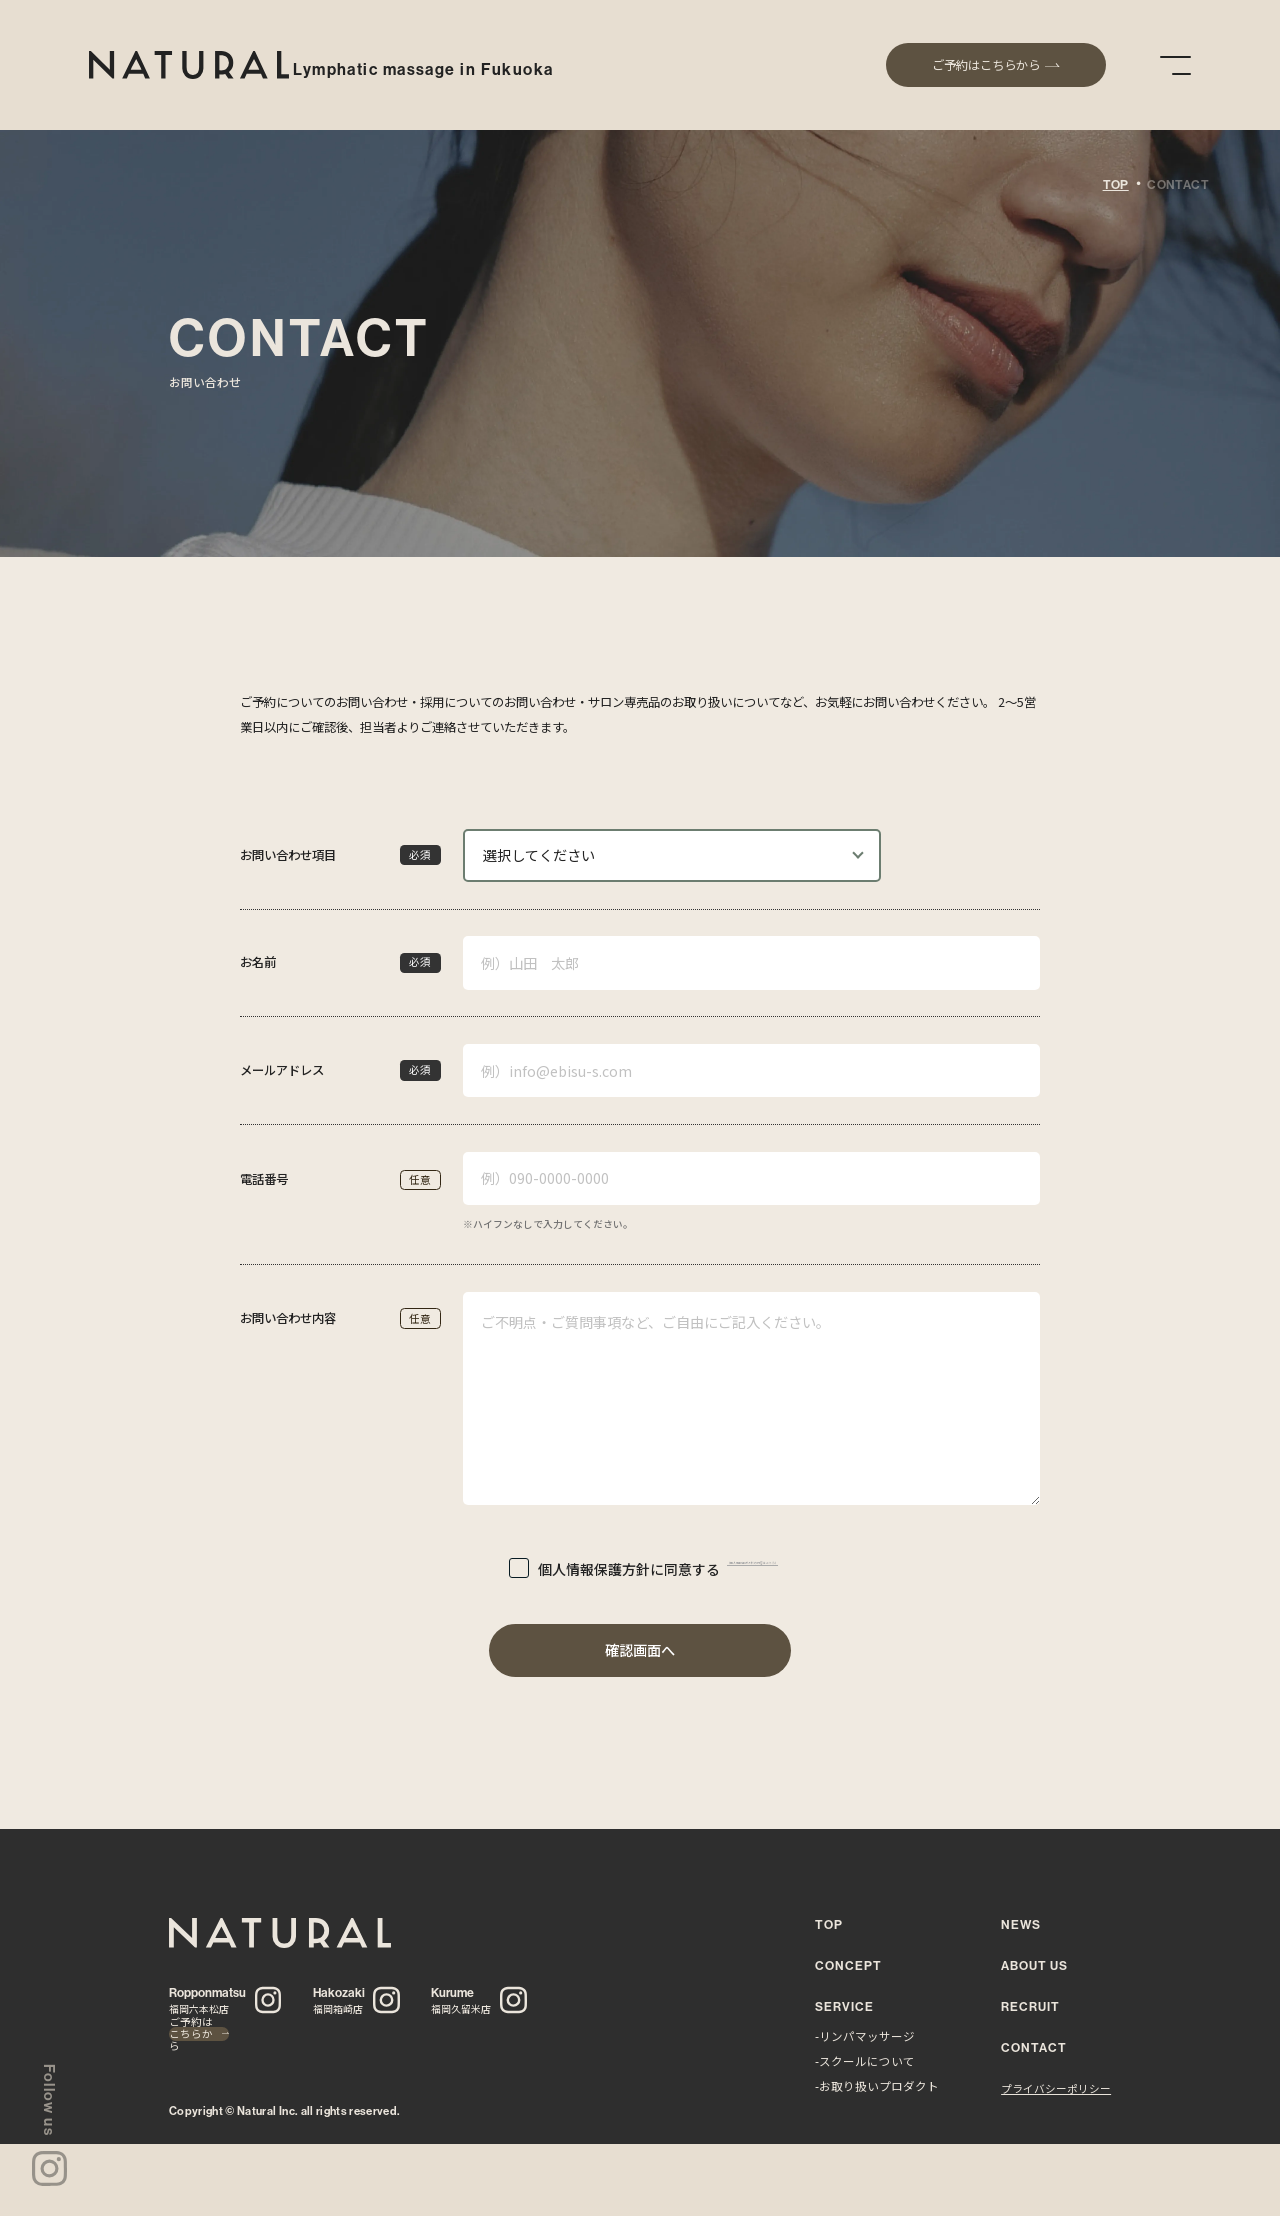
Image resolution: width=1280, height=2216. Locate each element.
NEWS (1021, 1924)
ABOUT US (1034, 1965)
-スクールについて (865, 2061)
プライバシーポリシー (1056, 2088)
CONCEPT (848, 1965)
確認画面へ (640, 1650)
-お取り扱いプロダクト (877, 2086)
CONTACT (1034, 2047)
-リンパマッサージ (865, 2036)
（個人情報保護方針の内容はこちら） (749, 1568)
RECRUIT (1030, 2006)
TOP (1116, 185)
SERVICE (844, 2006)
